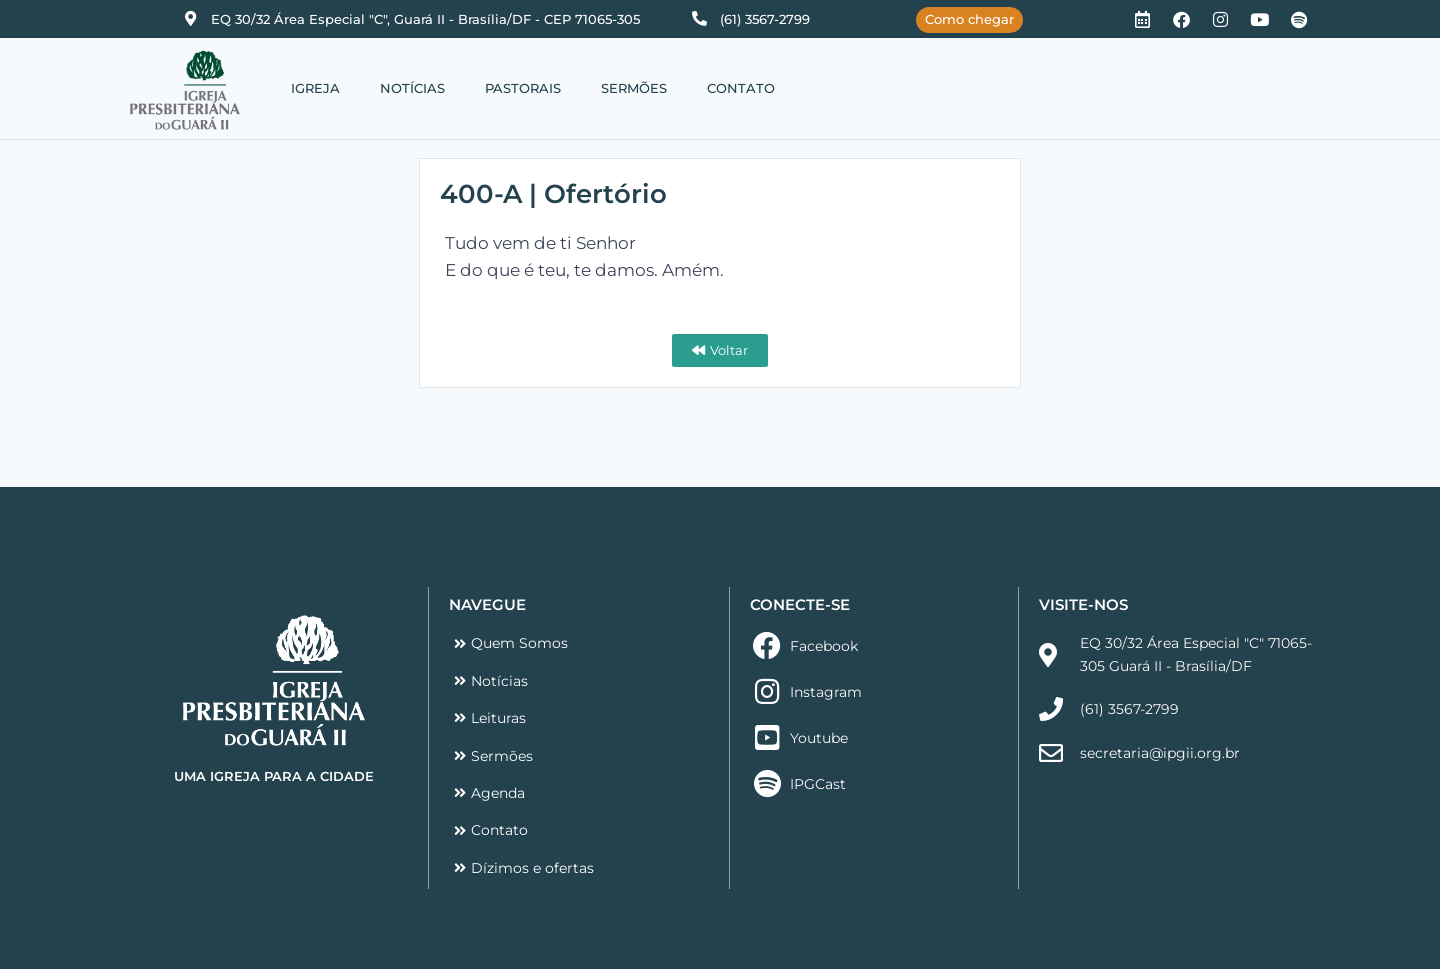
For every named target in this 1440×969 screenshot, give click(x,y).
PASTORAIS (523, 88)
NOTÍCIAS (412, 88)
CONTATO (741, 88)
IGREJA (315, 88)
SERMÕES (634, 88)
